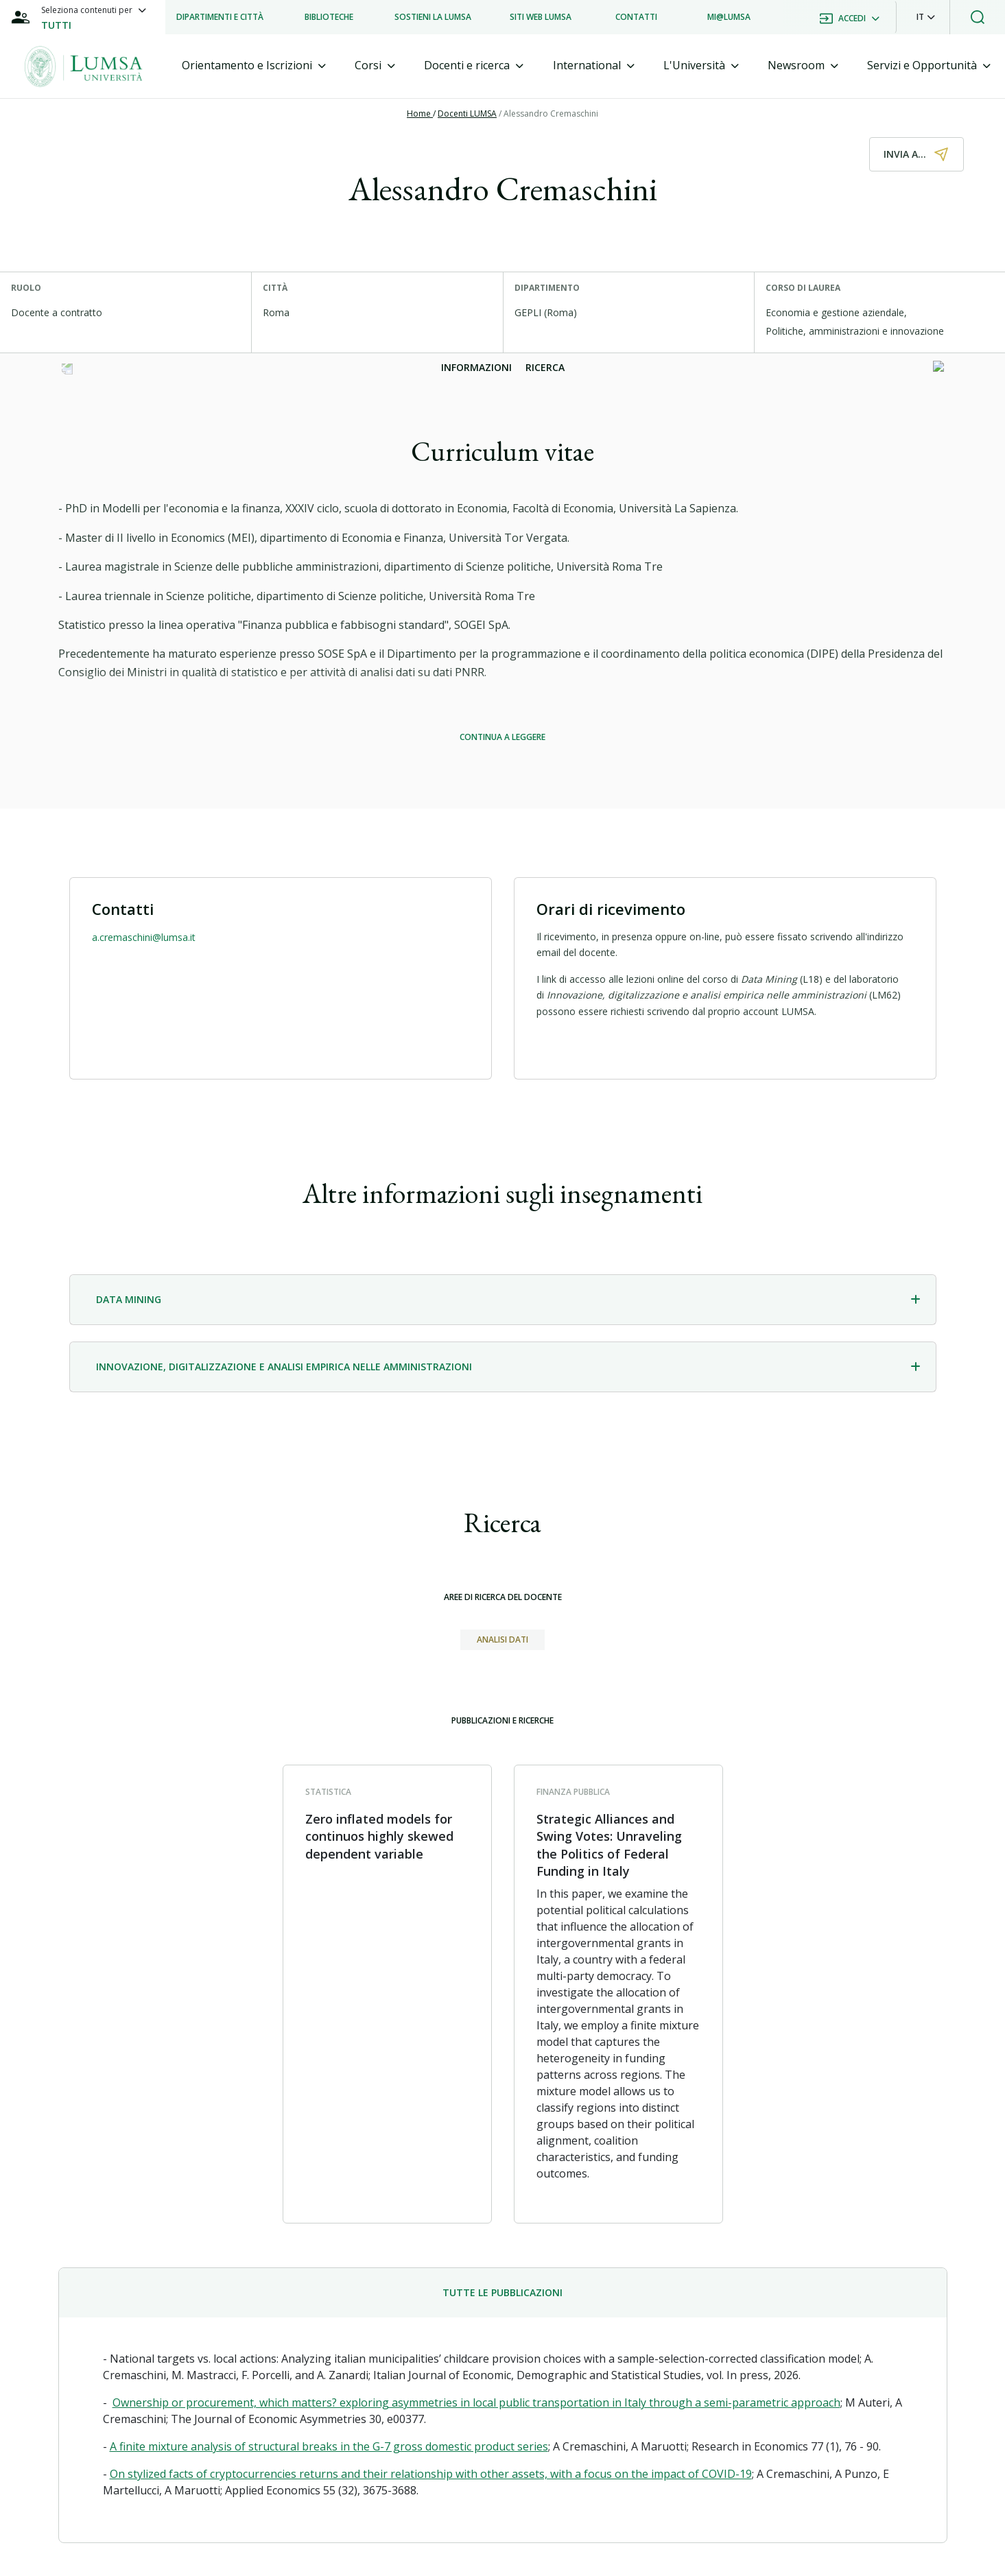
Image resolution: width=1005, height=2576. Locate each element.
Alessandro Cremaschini (551, 113)
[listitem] (219, 17)
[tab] (254, 65)
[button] (926, 17)
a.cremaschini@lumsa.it (144, 937)
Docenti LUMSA (467, 113)
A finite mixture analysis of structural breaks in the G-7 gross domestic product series (329, 2446)
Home (420, 113)
